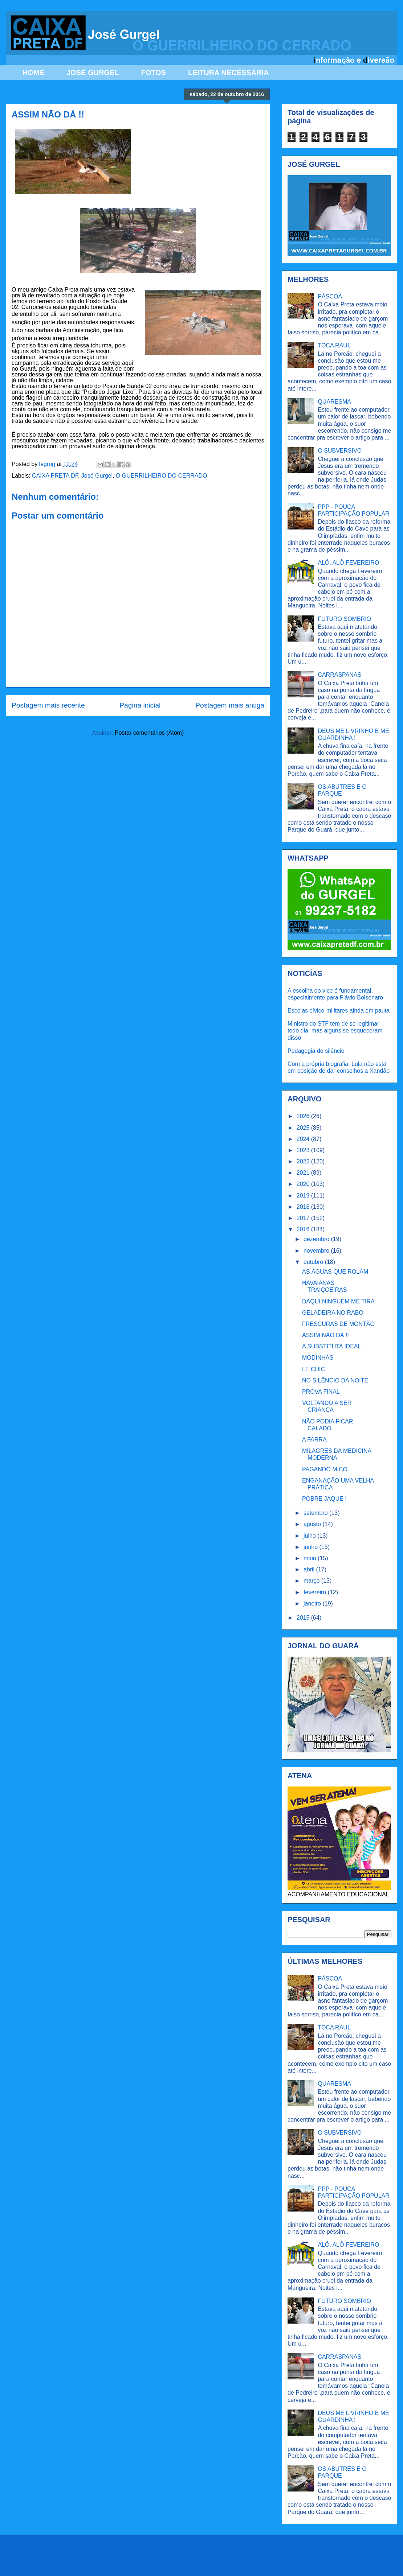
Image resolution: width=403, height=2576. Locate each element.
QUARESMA (334, 402)
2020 (304, 1184)
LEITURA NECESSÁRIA (228, 73)
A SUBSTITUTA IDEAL (331, 1346)
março (312, 1581)
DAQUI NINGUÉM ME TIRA (338, 1301)
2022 (304, 1161)
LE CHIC (313, 1369)
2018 (304, 1207)
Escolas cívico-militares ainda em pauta (339, 1010)
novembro (317, 1251)
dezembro (317, 1239)
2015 (304, 1618)
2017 (304, 1218)
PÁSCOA (330, 296)
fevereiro (316, 1592)
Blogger (300, 2561)
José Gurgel (97, 476)
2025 (304, 1128)
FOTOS (153, 73)
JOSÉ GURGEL (92, 73)
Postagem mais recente (48, 705)
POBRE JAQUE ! (324, 1499)
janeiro (313, 1603)
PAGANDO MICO (324, 1469)
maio (311, 1558)
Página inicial (139, 705)
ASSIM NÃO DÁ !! (325, 1335)
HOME (33, 73)
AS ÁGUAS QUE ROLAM (335, 1272)
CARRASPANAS (339, 675)
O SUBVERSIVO (340, 451)
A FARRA (314, 1440)
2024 (304, 1139)
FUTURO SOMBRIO (344, 619)
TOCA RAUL (334, 345)
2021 (304, 1173)
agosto (313, 1524)
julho (310, 1536)
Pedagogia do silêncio (316, 1051)
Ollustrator (236, 2561)
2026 (304, 1116)
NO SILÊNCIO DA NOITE (335, 1380)
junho (311, 1547)
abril (310, 1569)
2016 (304, 1229)
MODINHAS (317, 1358)
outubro (314, 1262)
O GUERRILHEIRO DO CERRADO (161, 476)
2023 (304, 1150)
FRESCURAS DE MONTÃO (338, 1324)
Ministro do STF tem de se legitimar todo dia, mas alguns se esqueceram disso (335, 1030)
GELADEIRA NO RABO (332, 1313)
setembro (316, 1513)
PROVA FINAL (321, 1392)
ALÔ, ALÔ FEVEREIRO (348, 563)
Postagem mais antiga (229, 705)
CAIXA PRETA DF (55, 476)
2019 (304, 1195)
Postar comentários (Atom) (149, 733)
